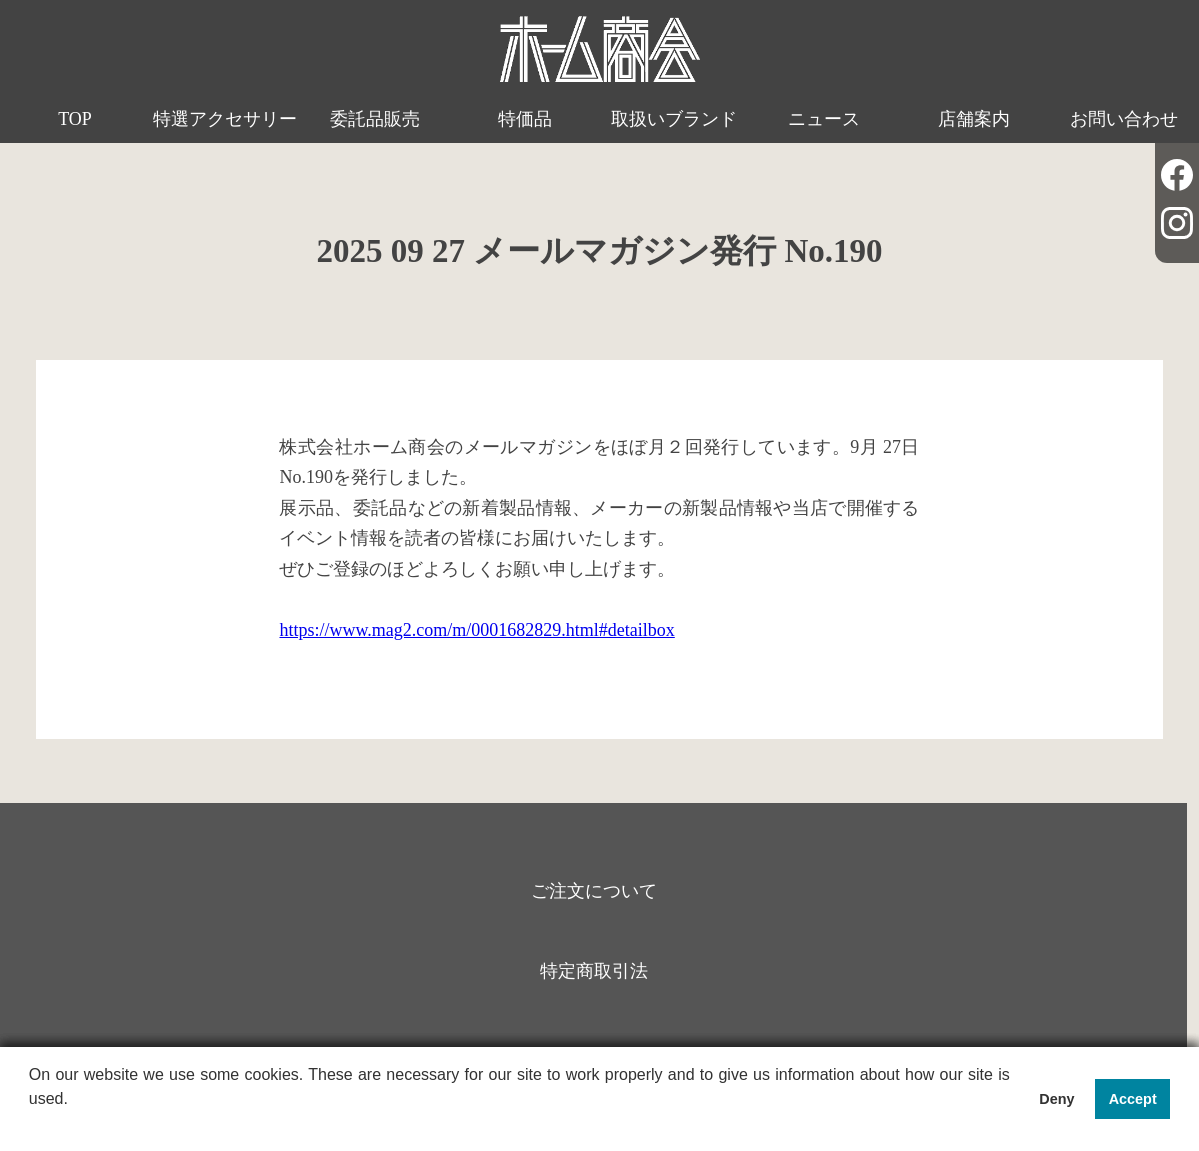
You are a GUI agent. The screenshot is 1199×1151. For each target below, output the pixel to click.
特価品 (525, 119)
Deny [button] (1056, 1099)
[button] (32, 1125)
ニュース (824, 119)
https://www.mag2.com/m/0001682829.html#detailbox (476, 630)
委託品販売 (375, 119)
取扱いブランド (674, 119)
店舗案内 (974, 119)
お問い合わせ (1124, 119)
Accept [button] (1133, 1099)
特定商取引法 (594, 971)
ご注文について (594, 891)
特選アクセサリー (225, 119)
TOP (75, 119)
